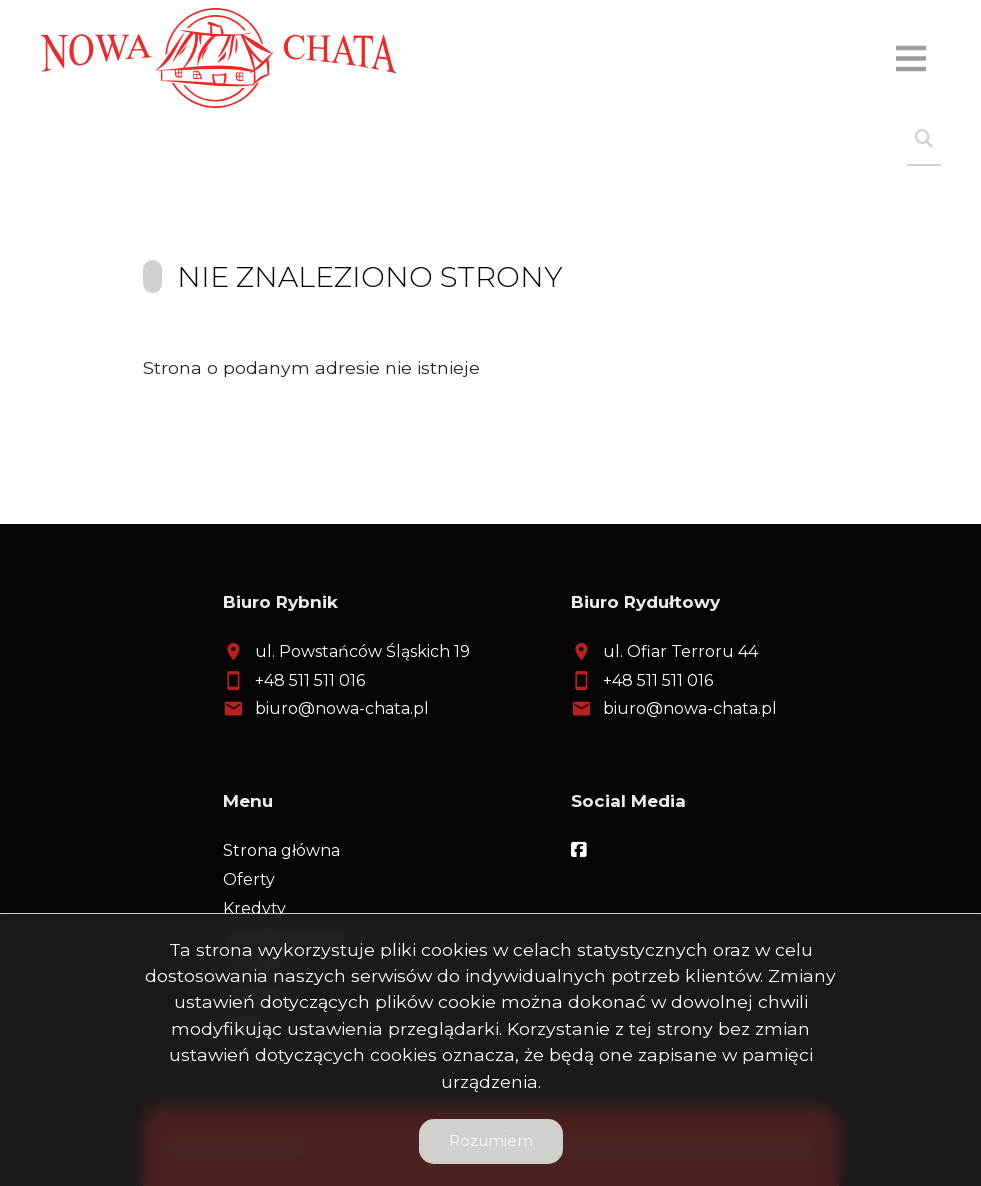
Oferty (249, 879)
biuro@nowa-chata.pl (342, 708)
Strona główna (281, 850)
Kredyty (254, 908)
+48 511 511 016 (310, 680)
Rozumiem (491, 1140)
